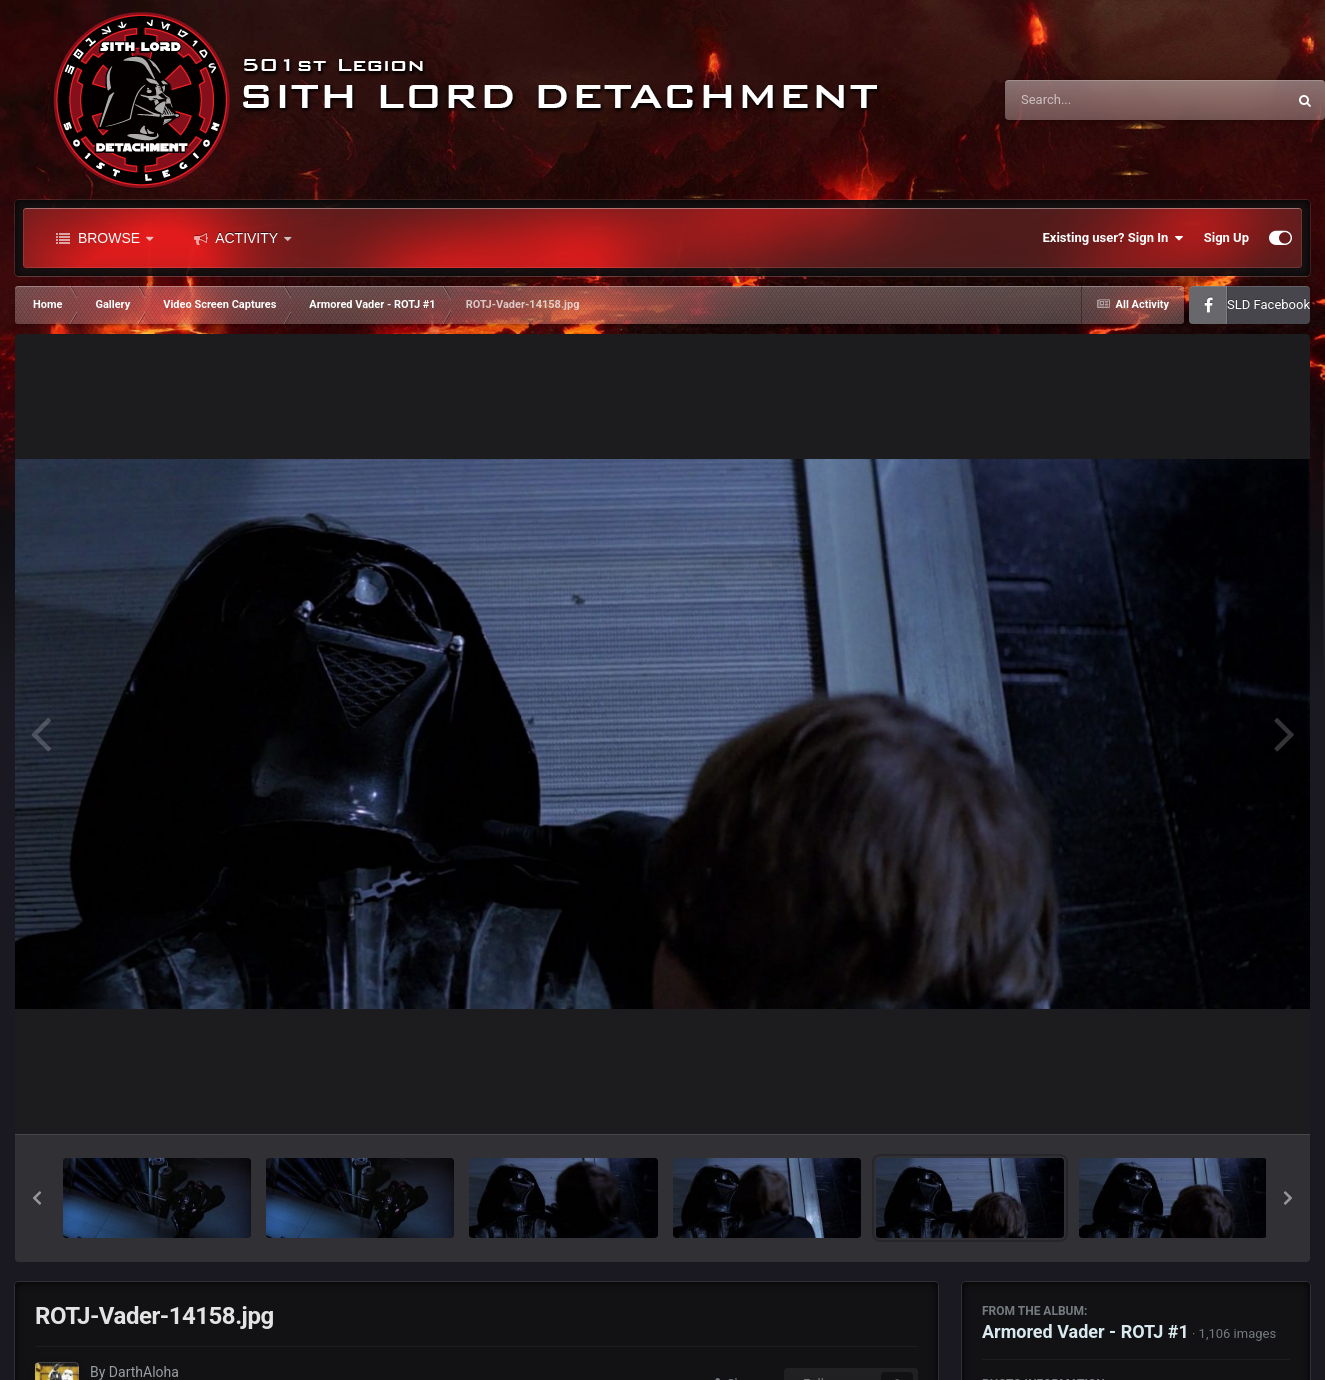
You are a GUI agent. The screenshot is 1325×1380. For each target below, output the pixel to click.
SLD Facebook (1268, 304)
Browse (104, 238)
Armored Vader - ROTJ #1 (1085, 1331)
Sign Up (1226, 237)
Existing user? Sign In (1113, 238)
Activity (242, 238)
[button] (37, 1198)
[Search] (1095, 100)
